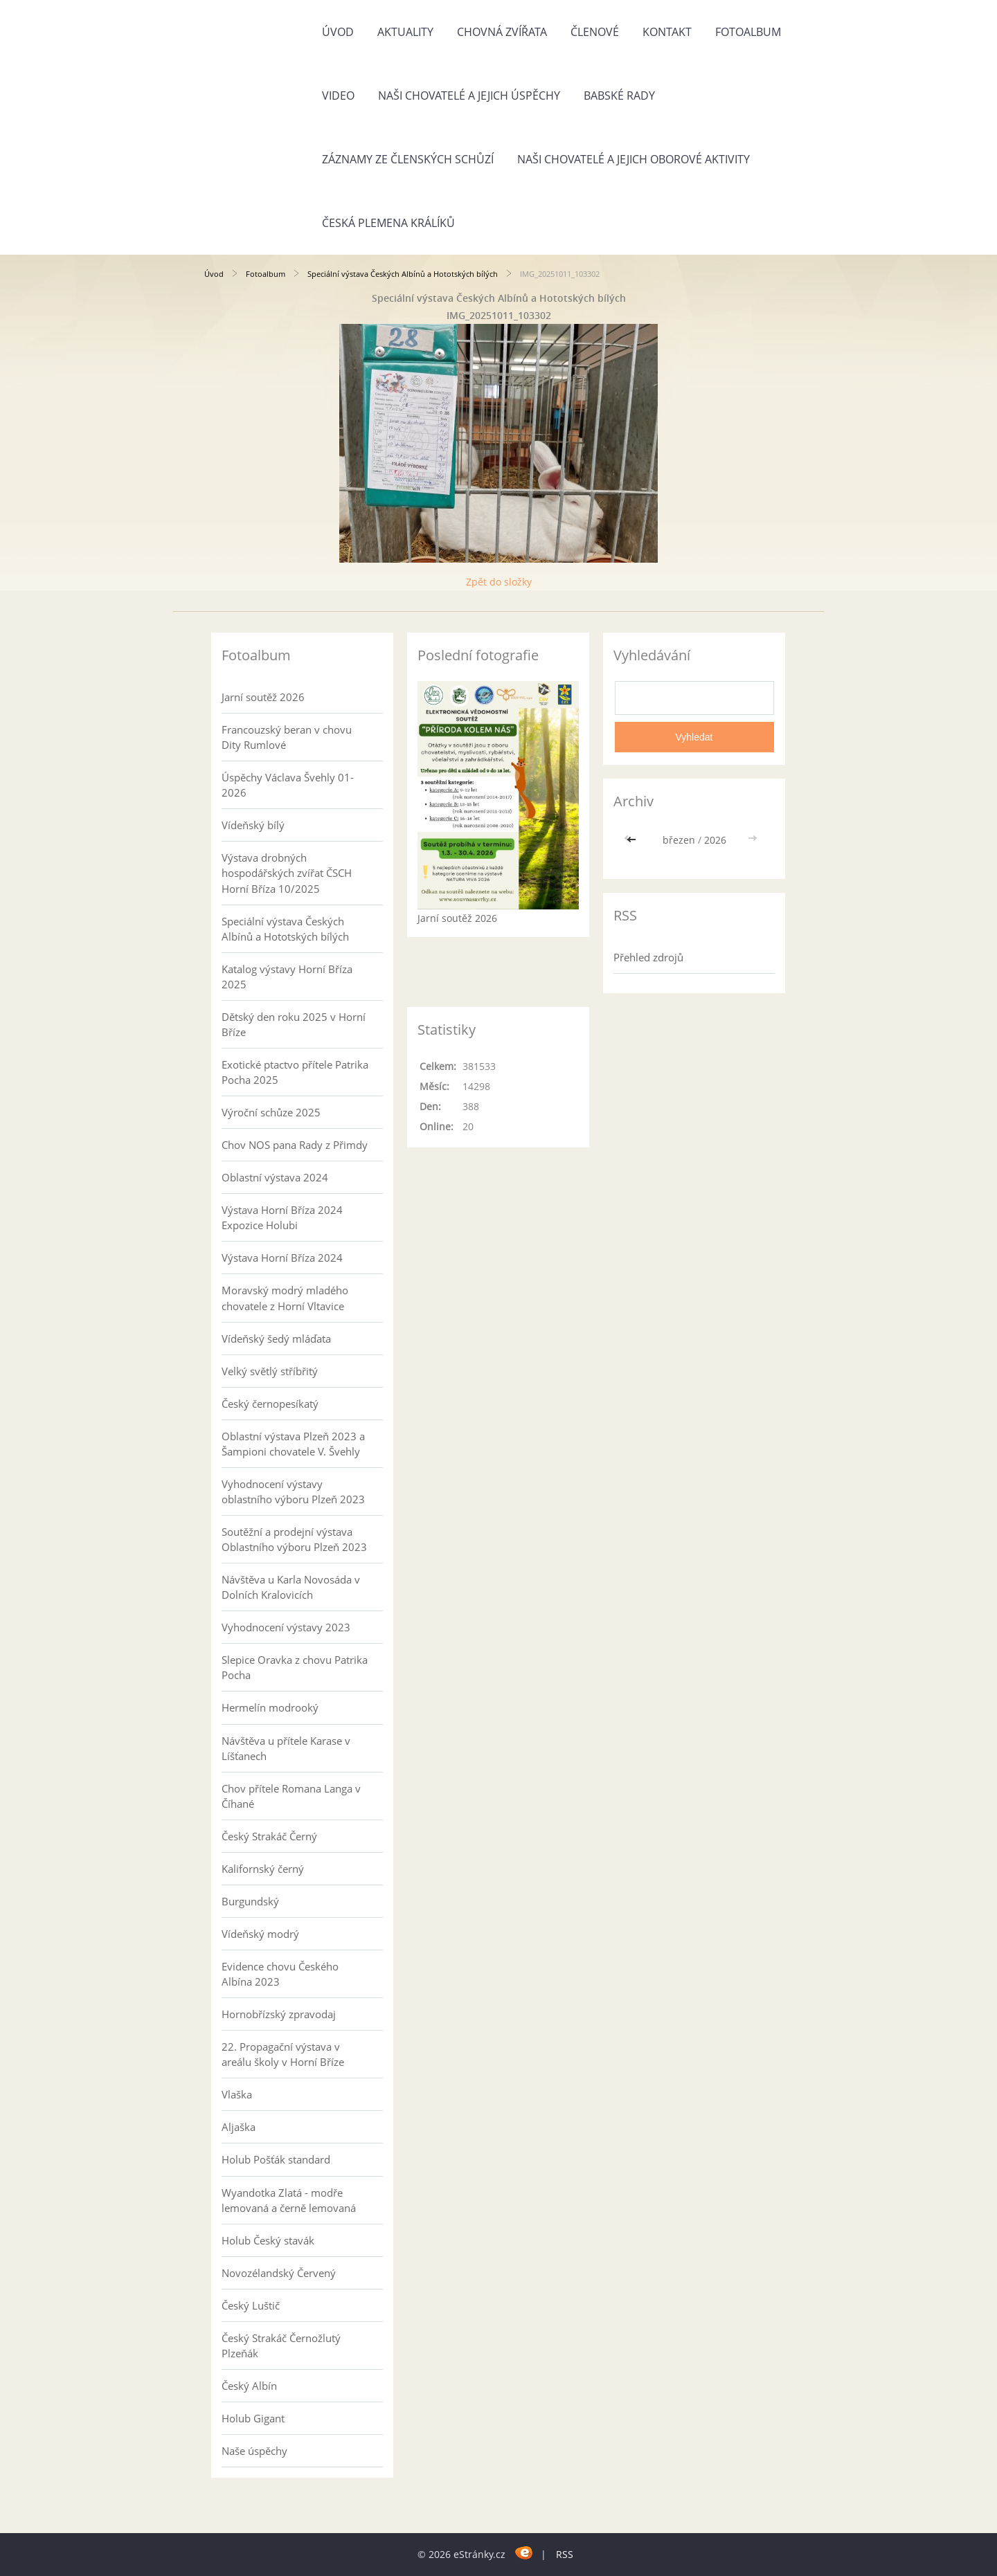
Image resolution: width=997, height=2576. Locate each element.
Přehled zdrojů (648, 957)
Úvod (338, 31)
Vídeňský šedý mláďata (276, 1338)
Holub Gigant (253, 2418)
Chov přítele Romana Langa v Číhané (291, 1796)
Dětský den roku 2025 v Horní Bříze (294, 1024)
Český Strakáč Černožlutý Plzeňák (281, 2345)
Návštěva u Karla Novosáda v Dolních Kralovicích (291, 1587)
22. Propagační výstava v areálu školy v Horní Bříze (283, 2054)
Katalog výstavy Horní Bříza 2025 (287, 976)
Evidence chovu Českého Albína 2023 (280, 1973)
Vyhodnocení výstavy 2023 (286, 1627)
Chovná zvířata (502, 31)
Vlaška (237, 2094)
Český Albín (249, 2386)
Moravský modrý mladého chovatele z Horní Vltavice (285, 1297)
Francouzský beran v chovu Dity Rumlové (287, 737)
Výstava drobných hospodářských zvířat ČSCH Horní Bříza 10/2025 (287, 873)
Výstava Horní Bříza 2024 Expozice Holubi (282, 1217)
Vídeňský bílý (253, 825)
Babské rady (619, 95)
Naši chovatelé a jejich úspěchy (469, 95)
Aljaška (238, 2127)
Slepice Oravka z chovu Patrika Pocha (295, 1667)
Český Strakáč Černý (269, 1836)
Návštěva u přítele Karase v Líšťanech (286, 1748)
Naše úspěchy (254, 2451)
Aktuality (405, 31)
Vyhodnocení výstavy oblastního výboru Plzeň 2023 (293, 1491)
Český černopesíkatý (270, 1404)
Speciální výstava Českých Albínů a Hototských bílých (402, 274)
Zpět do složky (499, 581)
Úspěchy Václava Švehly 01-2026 (288, 784)
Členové (595, 31)
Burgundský (250, 1901)
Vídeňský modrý (260, 1934)
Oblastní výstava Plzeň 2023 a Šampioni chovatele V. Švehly (293, 1443)
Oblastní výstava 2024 (275, 1177)
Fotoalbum (748, 31)
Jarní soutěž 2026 (263, 697)
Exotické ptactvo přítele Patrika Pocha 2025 (295, 1072)
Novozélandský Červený (279, 2273)
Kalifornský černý (263, 1869)
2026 (715, 839)
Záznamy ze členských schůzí (408, 159)
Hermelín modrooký (270, 1707)
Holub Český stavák (268, 2240)
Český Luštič (251, 2305)
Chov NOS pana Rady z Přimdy (295, 1145)
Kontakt (667, 31)
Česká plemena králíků (388, 222)
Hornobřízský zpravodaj (279, 2014)
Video (338, 95)
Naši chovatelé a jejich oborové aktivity (633, 159)
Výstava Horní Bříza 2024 (282, 1257)
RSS (564, 2554)
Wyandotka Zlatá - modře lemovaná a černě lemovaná (289, 2200)
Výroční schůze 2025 (271, 1112)
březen (679, 839)
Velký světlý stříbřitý (270, 1371)
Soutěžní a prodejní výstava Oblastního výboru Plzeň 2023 (294, 1539)
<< (632, 839)
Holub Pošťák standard (276, 2159)
